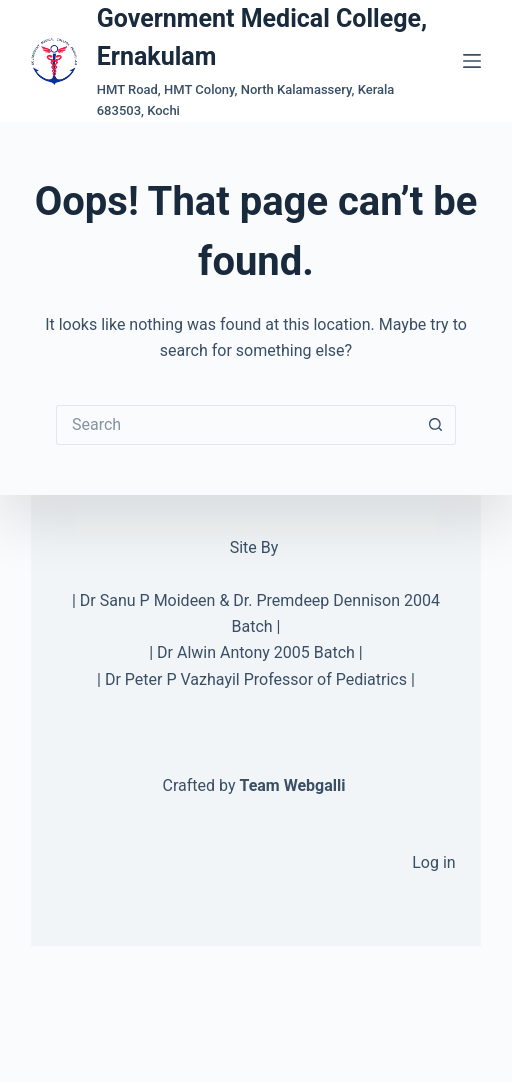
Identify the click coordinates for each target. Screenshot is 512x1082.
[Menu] (472, 61)
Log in (433, 862)
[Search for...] (236, 425)
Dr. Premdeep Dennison (316, 600)
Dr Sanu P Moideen (148, 600)
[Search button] (436, 425)
